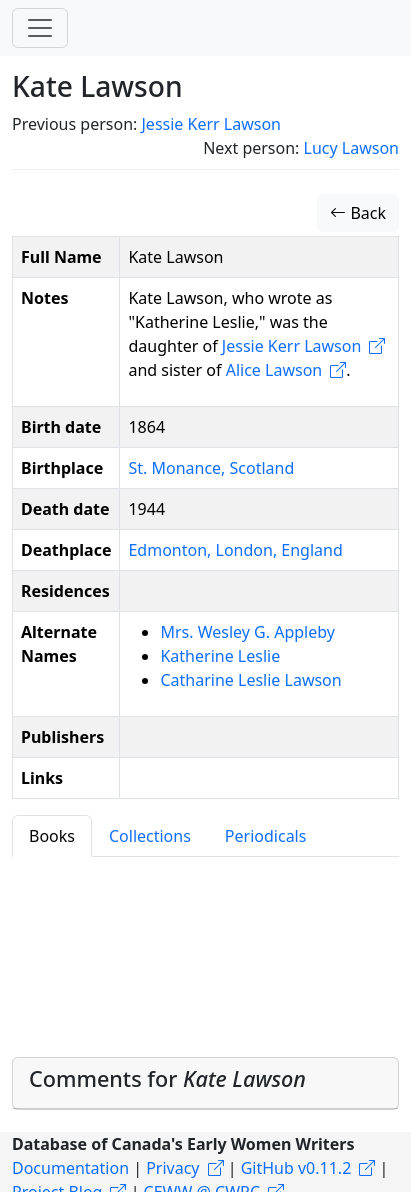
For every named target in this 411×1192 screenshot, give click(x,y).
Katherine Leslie (220, 656)
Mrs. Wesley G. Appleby (247, 632)
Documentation (70, 1168)
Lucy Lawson (351, 148)
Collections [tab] (150, 836)
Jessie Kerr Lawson (211, 124)
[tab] (205, 1083)
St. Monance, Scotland (211, 468)
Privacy (172, 1168)
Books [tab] (52, 836)
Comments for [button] (167, 1078)
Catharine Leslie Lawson (250, 680)
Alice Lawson (274, 370)
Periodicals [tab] (266, 836)
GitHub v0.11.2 (296, 1168)
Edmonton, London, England (235, 550)
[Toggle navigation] (40, 28)
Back (358, 213)
